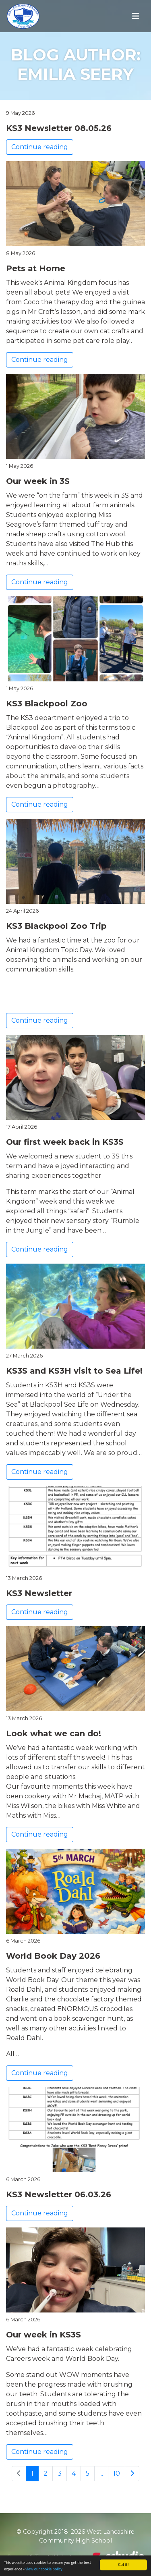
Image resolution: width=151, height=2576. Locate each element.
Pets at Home (35, 268)
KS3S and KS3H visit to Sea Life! (74, 1371)
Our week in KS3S (43, 2334)
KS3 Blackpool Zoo (46, 703)
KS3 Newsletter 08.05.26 (59, 128)
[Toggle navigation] (136, 16)
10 (116, 2473)
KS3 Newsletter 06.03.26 (58, 2194)
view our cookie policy (43, 2570)
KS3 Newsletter (39, 1593)
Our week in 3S (38, 481)
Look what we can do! (53, 1733)
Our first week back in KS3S (65, 1142)
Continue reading (39, 147)
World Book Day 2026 (53, 1956)
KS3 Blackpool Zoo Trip (56, 926)
